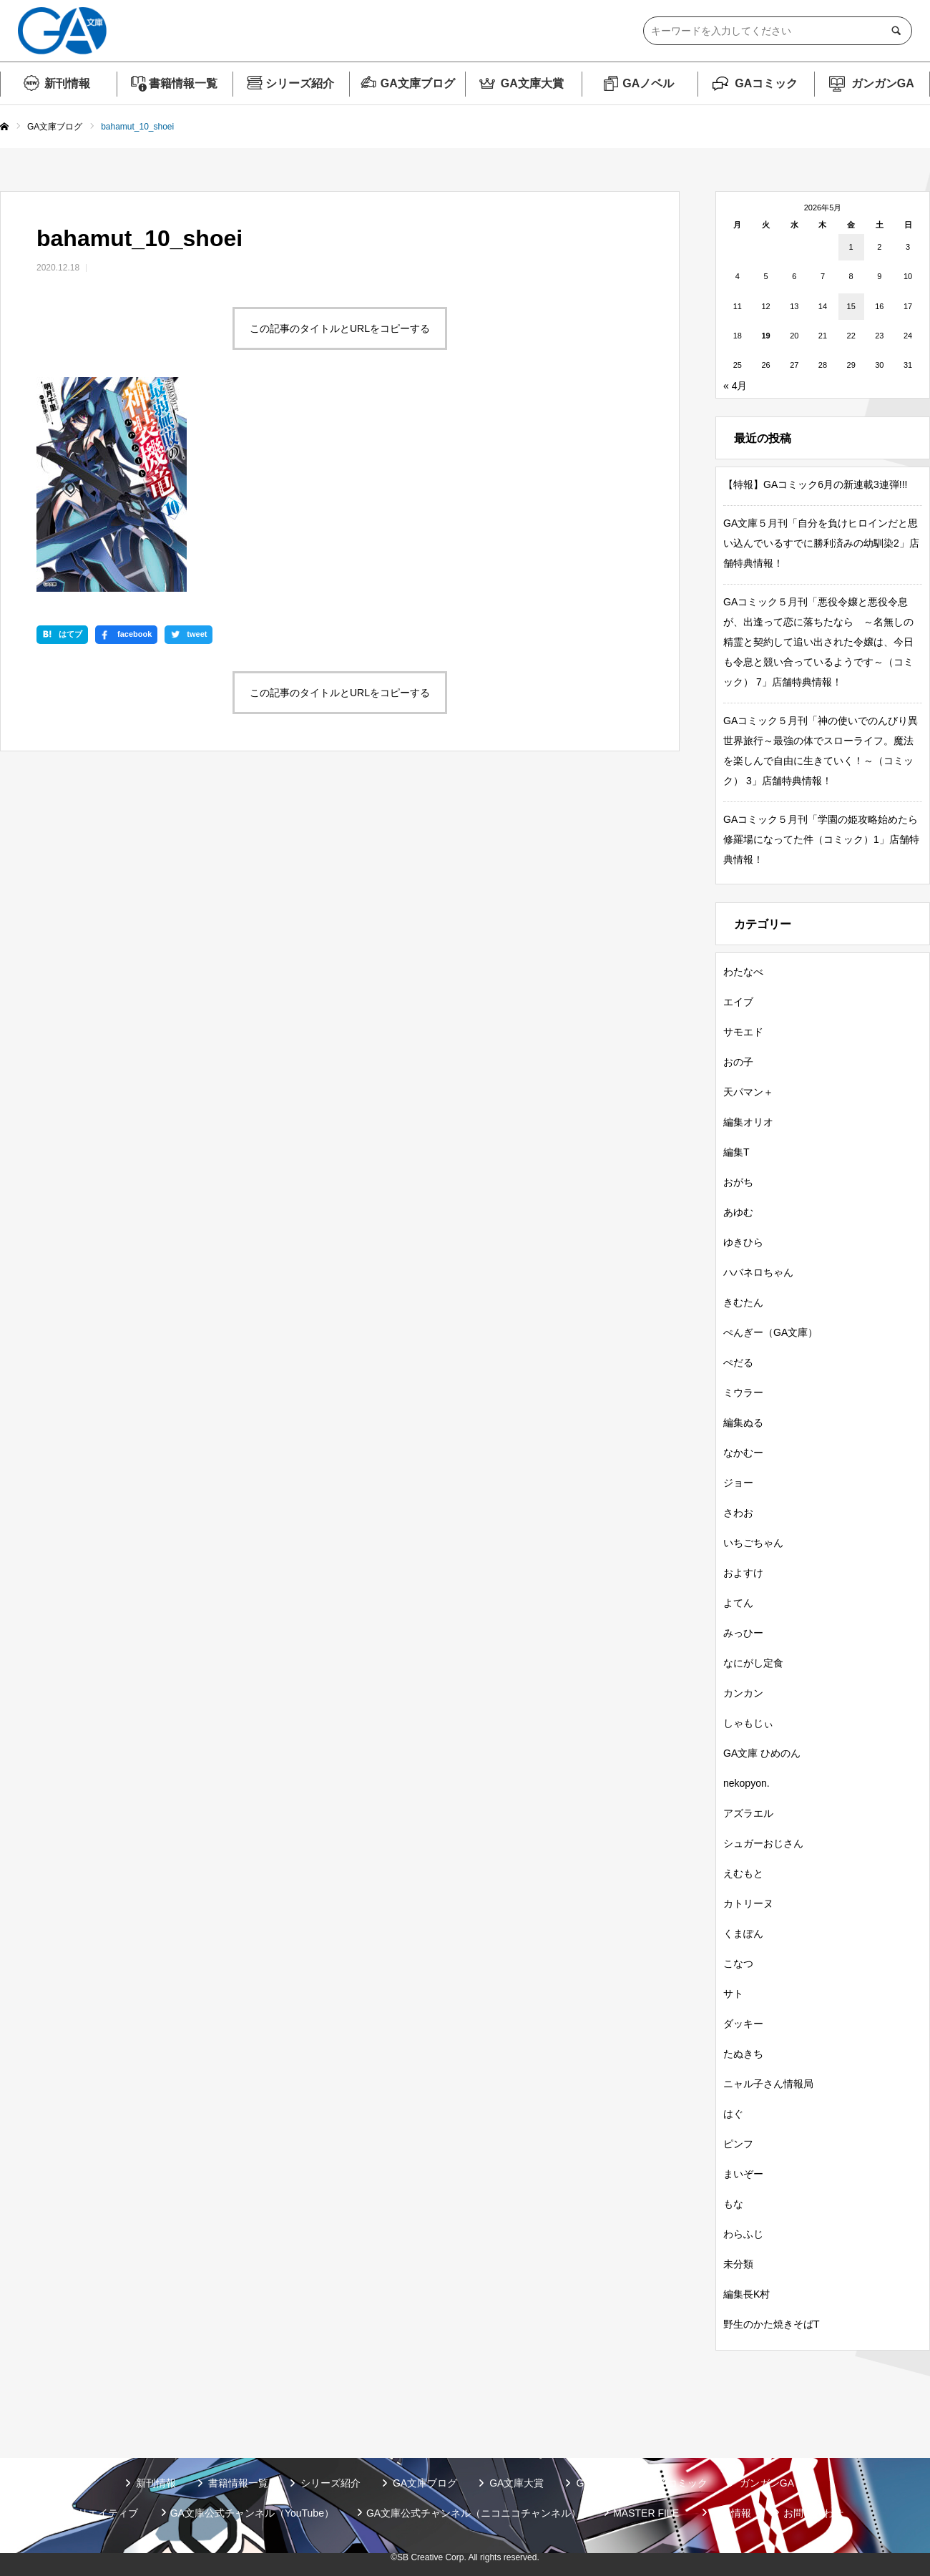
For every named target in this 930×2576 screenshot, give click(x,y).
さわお (738, 1512)
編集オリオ (748, 1122)
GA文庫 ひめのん (762, 1753)
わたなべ (743, 971)
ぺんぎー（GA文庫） (770, 1332)
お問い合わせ (813, 2513)
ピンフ (738, 2144)
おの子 (738, 1062)
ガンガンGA (882, 83)
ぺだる (738, 1362)
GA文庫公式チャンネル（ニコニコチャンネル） (473, 2513)
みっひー (743, 1633)
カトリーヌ (748, 1903)
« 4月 (735, 385)
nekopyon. (746, 1783)
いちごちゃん (753, 1542)
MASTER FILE (646, 2513)
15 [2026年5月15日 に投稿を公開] (851, 306)
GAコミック (766, 83)
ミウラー (743, 1392)
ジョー (738, 1482)
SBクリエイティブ (96, 2513)
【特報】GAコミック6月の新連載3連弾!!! (815, 484)
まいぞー (743, 2174)
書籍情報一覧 (183, 83)
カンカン (743, 1693)
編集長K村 (746, 2294)
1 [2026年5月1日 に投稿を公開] (851, 247)
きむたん (743, 1302)
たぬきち (743, 2053)
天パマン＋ (748, 1092)
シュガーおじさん (763, 1843)
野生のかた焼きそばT (771, 2324)
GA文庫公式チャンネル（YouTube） (252, 2513)
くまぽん (743, 1933)
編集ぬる (743, 1422)
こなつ (738, 1963)
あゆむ (738, 1212)
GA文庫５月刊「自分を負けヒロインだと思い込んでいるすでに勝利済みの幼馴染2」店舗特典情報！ (821, 543)
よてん (738, 1603)
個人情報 (731, 2513)
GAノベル (648, 83)
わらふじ (743, 2234)
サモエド (743, 1032)
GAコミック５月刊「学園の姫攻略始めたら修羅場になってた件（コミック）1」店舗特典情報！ (821, 839)
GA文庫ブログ (418, 83)
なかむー (743, 1452)
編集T (736, 1152)
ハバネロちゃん (758, 1272)
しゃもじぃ (748, 1723)
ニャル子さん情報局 (768, 2083)
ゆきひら (743, 1242)
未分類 (738, 2264)
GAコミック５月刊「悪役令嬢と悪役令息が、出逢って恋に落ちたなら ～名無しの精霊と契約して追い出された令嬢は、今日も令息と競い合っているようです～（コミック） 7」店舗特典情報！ (818, 642)
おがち (738, 1182)
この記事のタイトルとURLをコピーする (340, 328)
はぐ (733, 2113)
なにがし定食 (753, 1663)
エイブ (738, 1002)
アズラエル (748, 1813)
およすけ (743, 1573)
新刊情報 (67, 83)
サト (733, 1993)
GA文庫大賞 (532, 83)
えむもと (743, 1873)
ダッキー (743, 2023)
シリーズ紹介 (299, 83)
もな (733, 2204)
